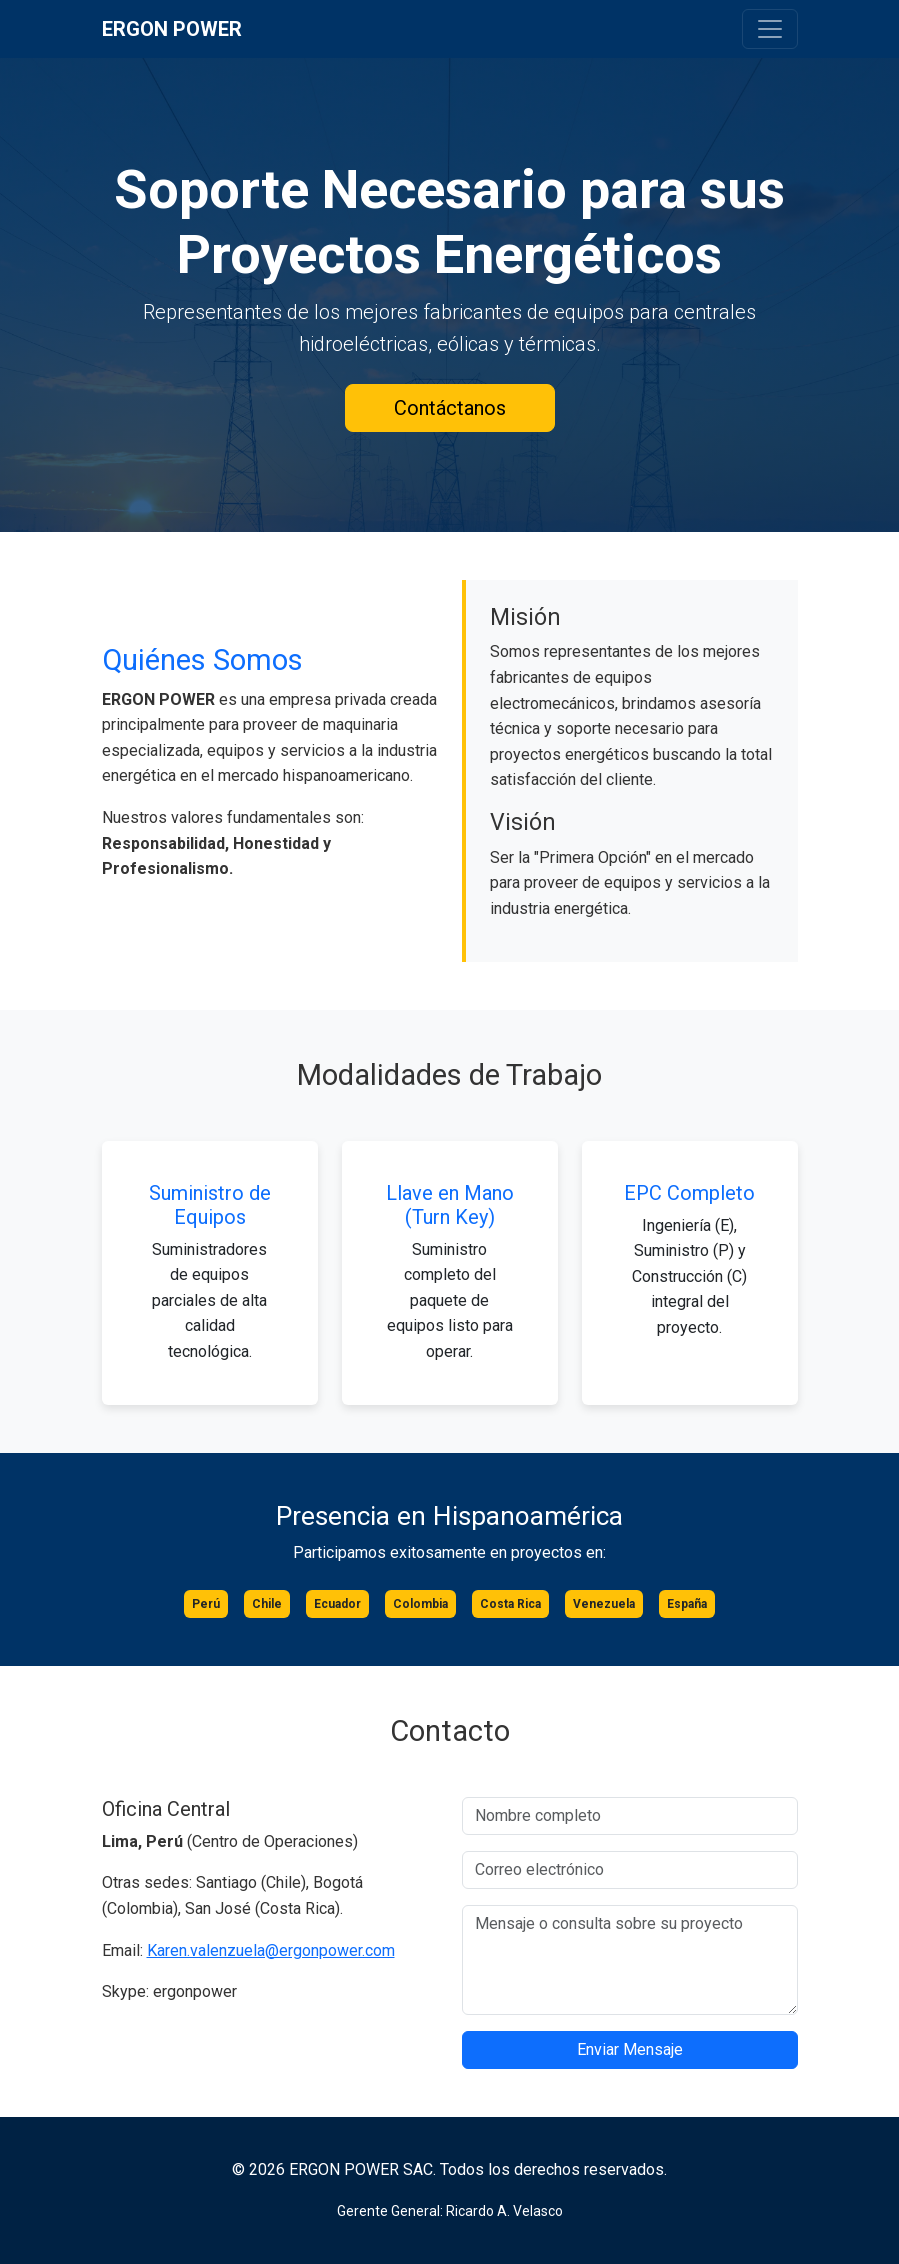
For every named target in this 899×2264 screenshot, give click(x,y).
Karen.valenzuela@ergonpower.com (271, 1950)
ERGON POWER (172, 29)
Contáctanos (450, 408)
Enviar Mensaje (630, 2049)
